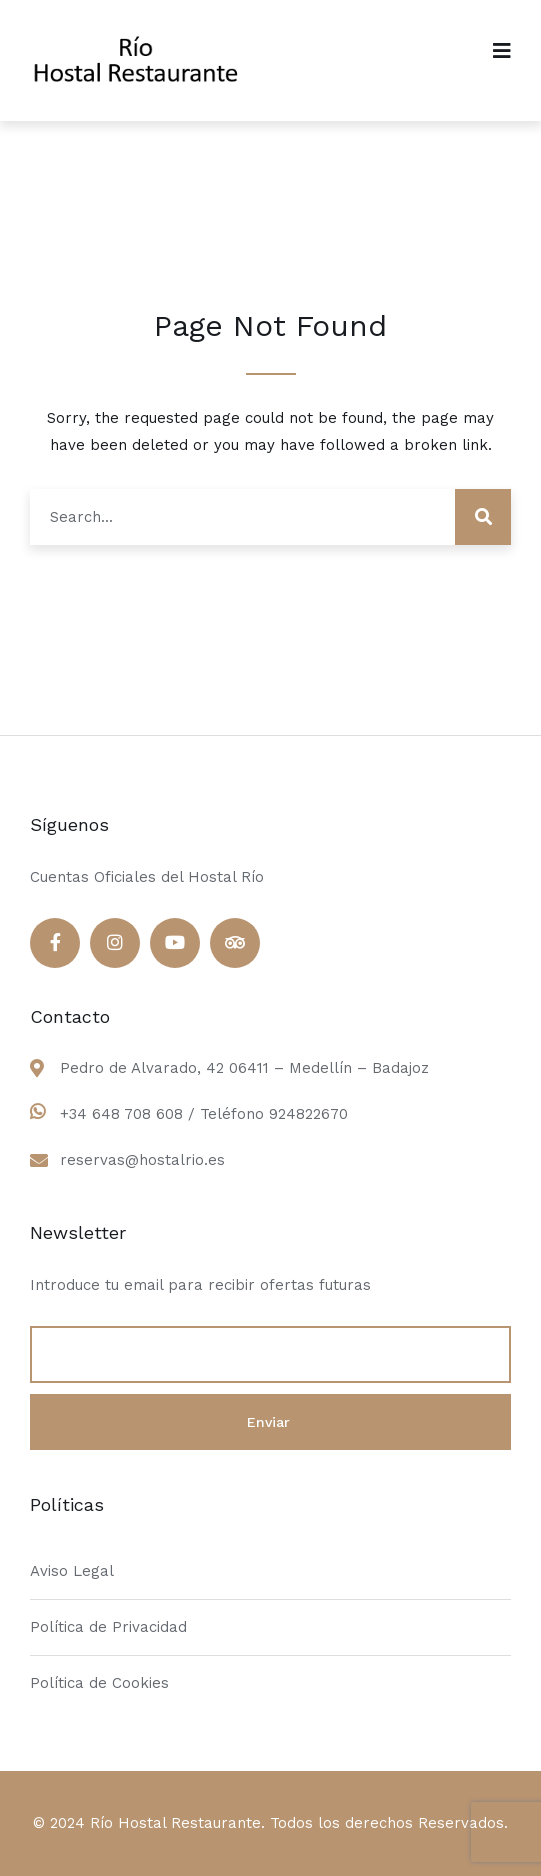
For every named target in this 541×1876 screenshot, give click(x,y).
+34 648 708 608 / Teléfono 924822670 (204, 1114)
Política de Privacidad (108, 1627)
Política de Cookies (99, 1683)
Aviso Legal (72, 1571)
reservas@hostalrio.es (142, 1160)
